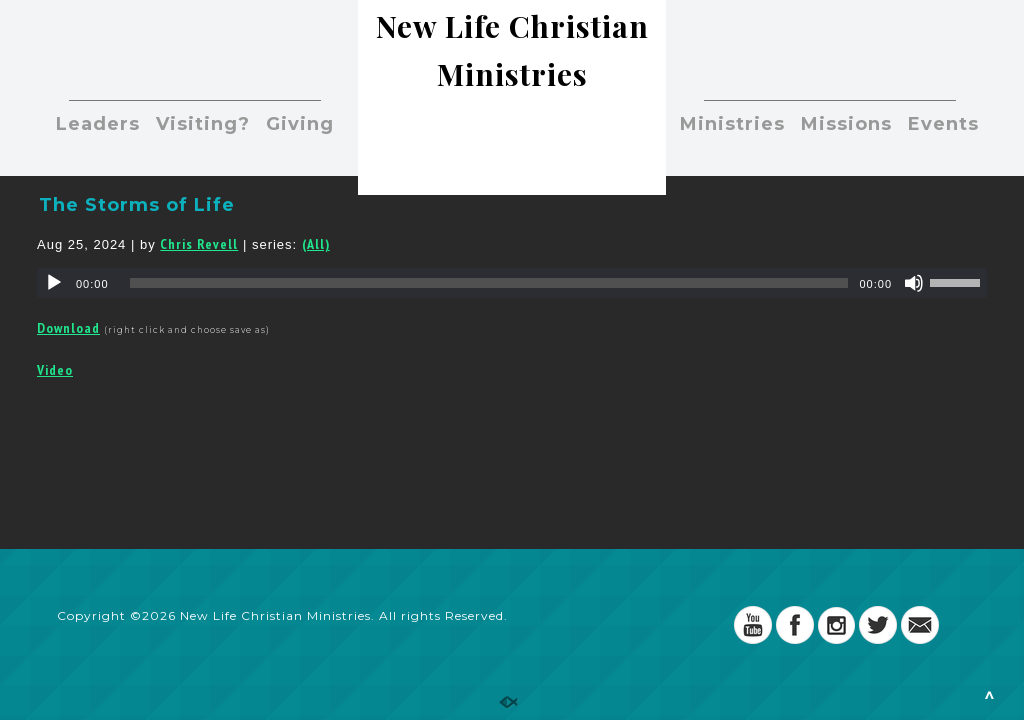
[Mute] (914, 283)
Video (55, 370)
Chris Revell (199, 244)
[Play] (54, 283)
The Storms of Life (137, 205)
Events (943, 124)
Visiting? (203, 124)
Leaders (98, 124)
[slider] (489, 283)
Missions (846, 124)
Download (68, 328)
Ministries (732, 124)
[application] (512, 283)
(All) (316, 244)
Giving (300, 124)
